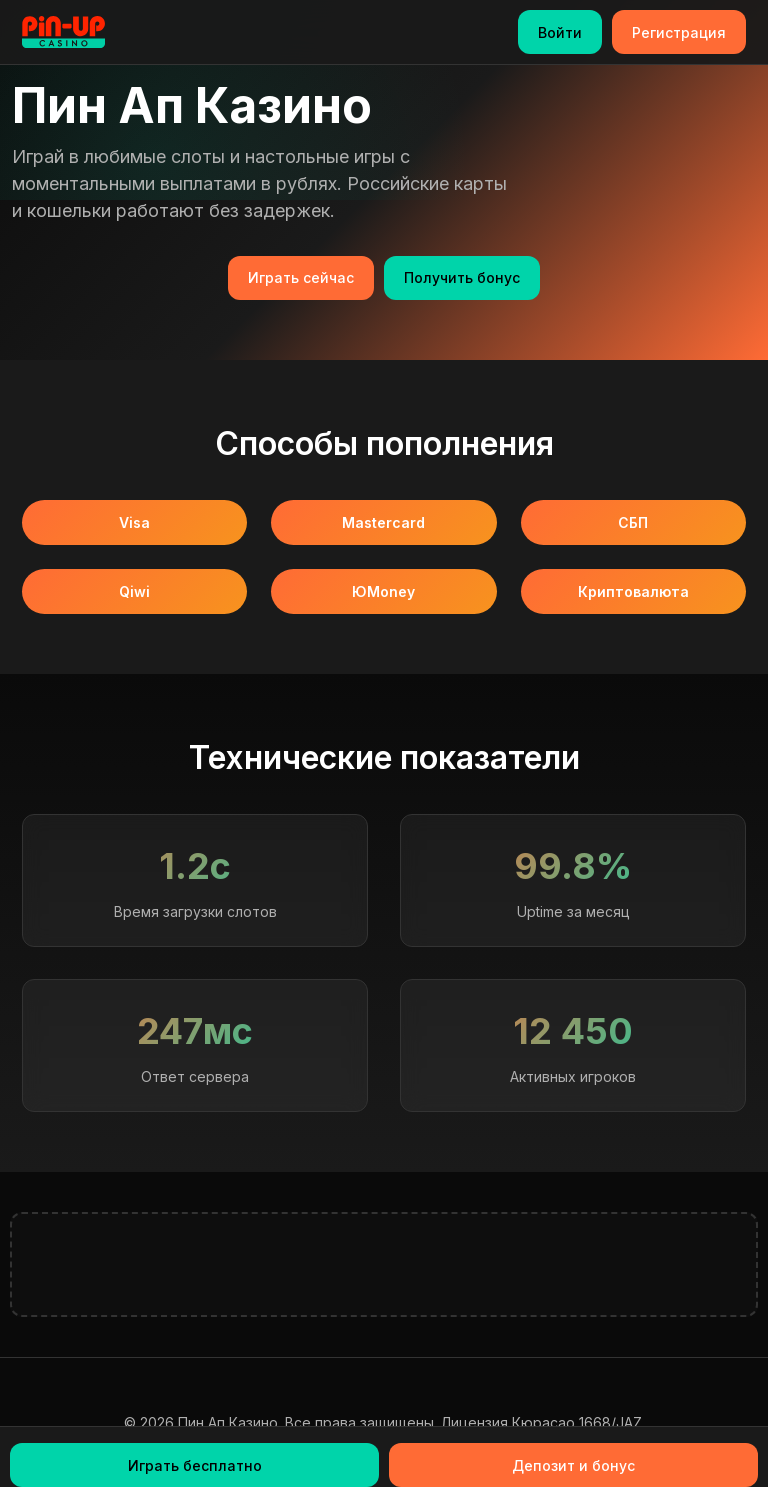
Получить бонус (462, 277)
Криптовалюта (633, 591)
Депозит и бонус (573, 1465)
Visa (134, 522)
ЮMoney (383, 591)
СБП (633, 522)
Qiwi (134, 591)
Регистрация (679, 32)
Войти (560, 32)
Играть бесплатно (195, 1465)
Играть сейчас (301, 277)
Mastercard (383, 522)
